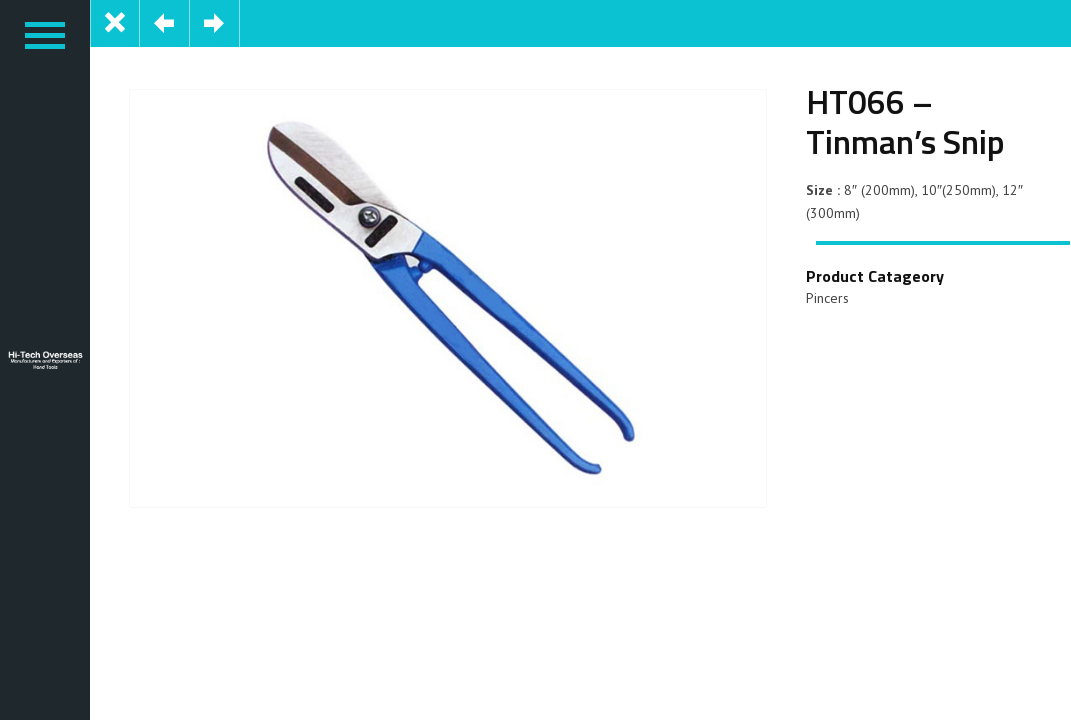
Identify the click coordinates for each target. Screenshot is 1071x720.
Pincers (827, 298)
